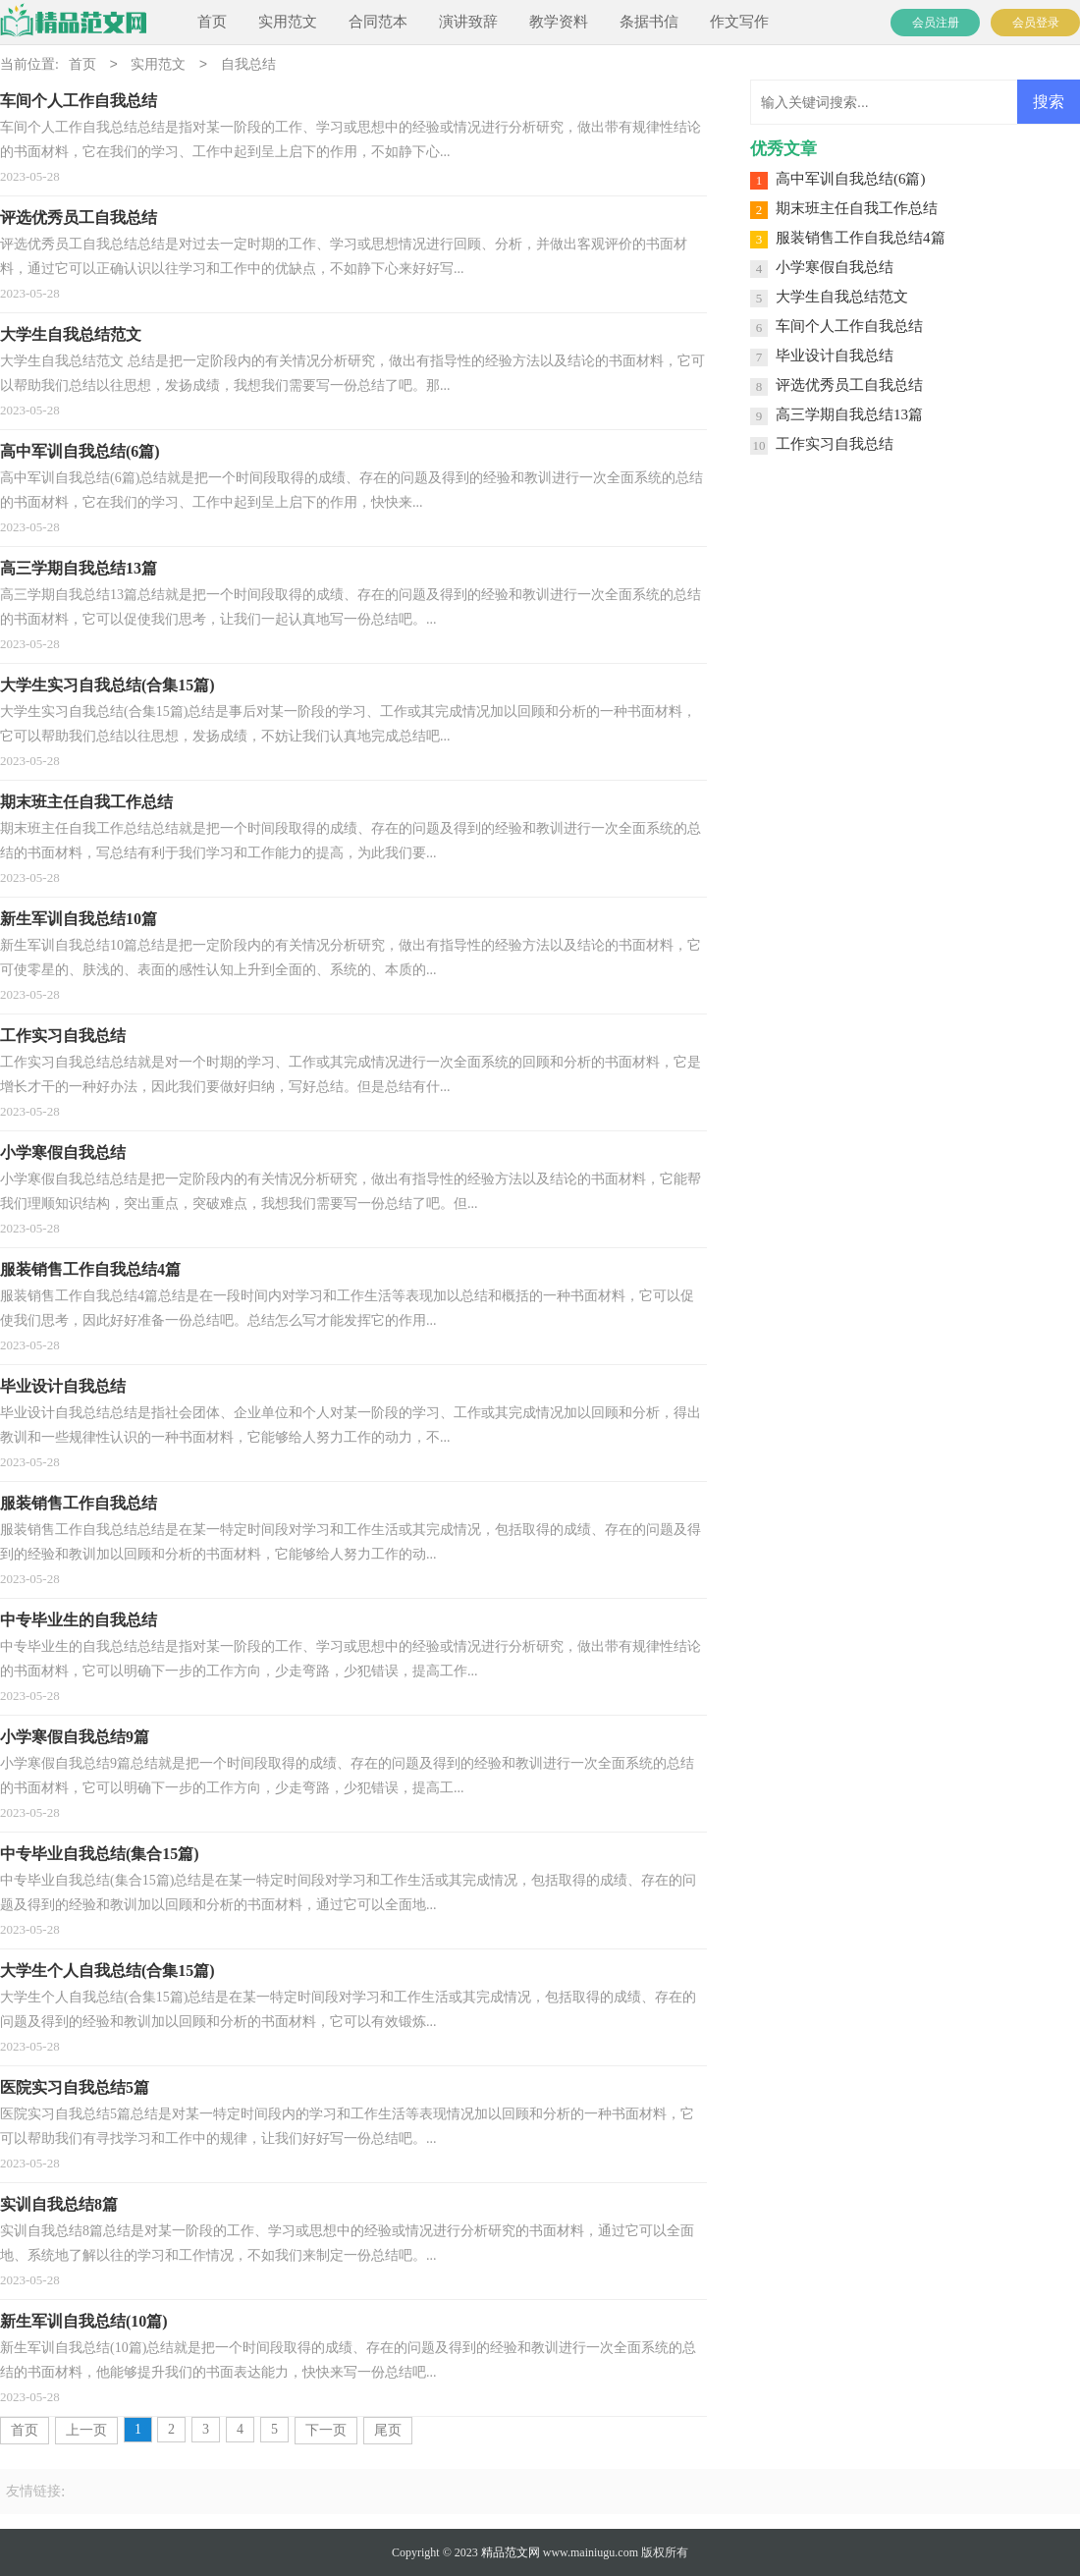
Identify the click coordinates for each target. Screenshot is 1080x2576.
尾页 (388, 2430)
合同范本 (378, 21)
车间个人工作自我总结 (849, 326)
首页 (212, 21)
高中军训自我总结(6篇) (851, 179)
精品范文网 (510, 2552)
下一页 (326, 2430)
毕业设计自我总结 (834, 355)
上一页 (86, 2430)
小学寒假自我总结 (834, 267)
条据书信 (649, 21)
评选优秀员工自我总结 (849, 385)
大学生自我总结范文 (842, 296)
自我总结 (248, 65)
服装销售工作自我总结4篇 (860, 238)
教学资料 (558, 21)
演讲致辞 (468, 21)
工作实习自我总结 (834, 444)
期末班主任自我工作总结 (857, 208)
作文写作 (739, 21)
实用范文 (287, 21)
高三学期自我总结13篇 (849, 414)
